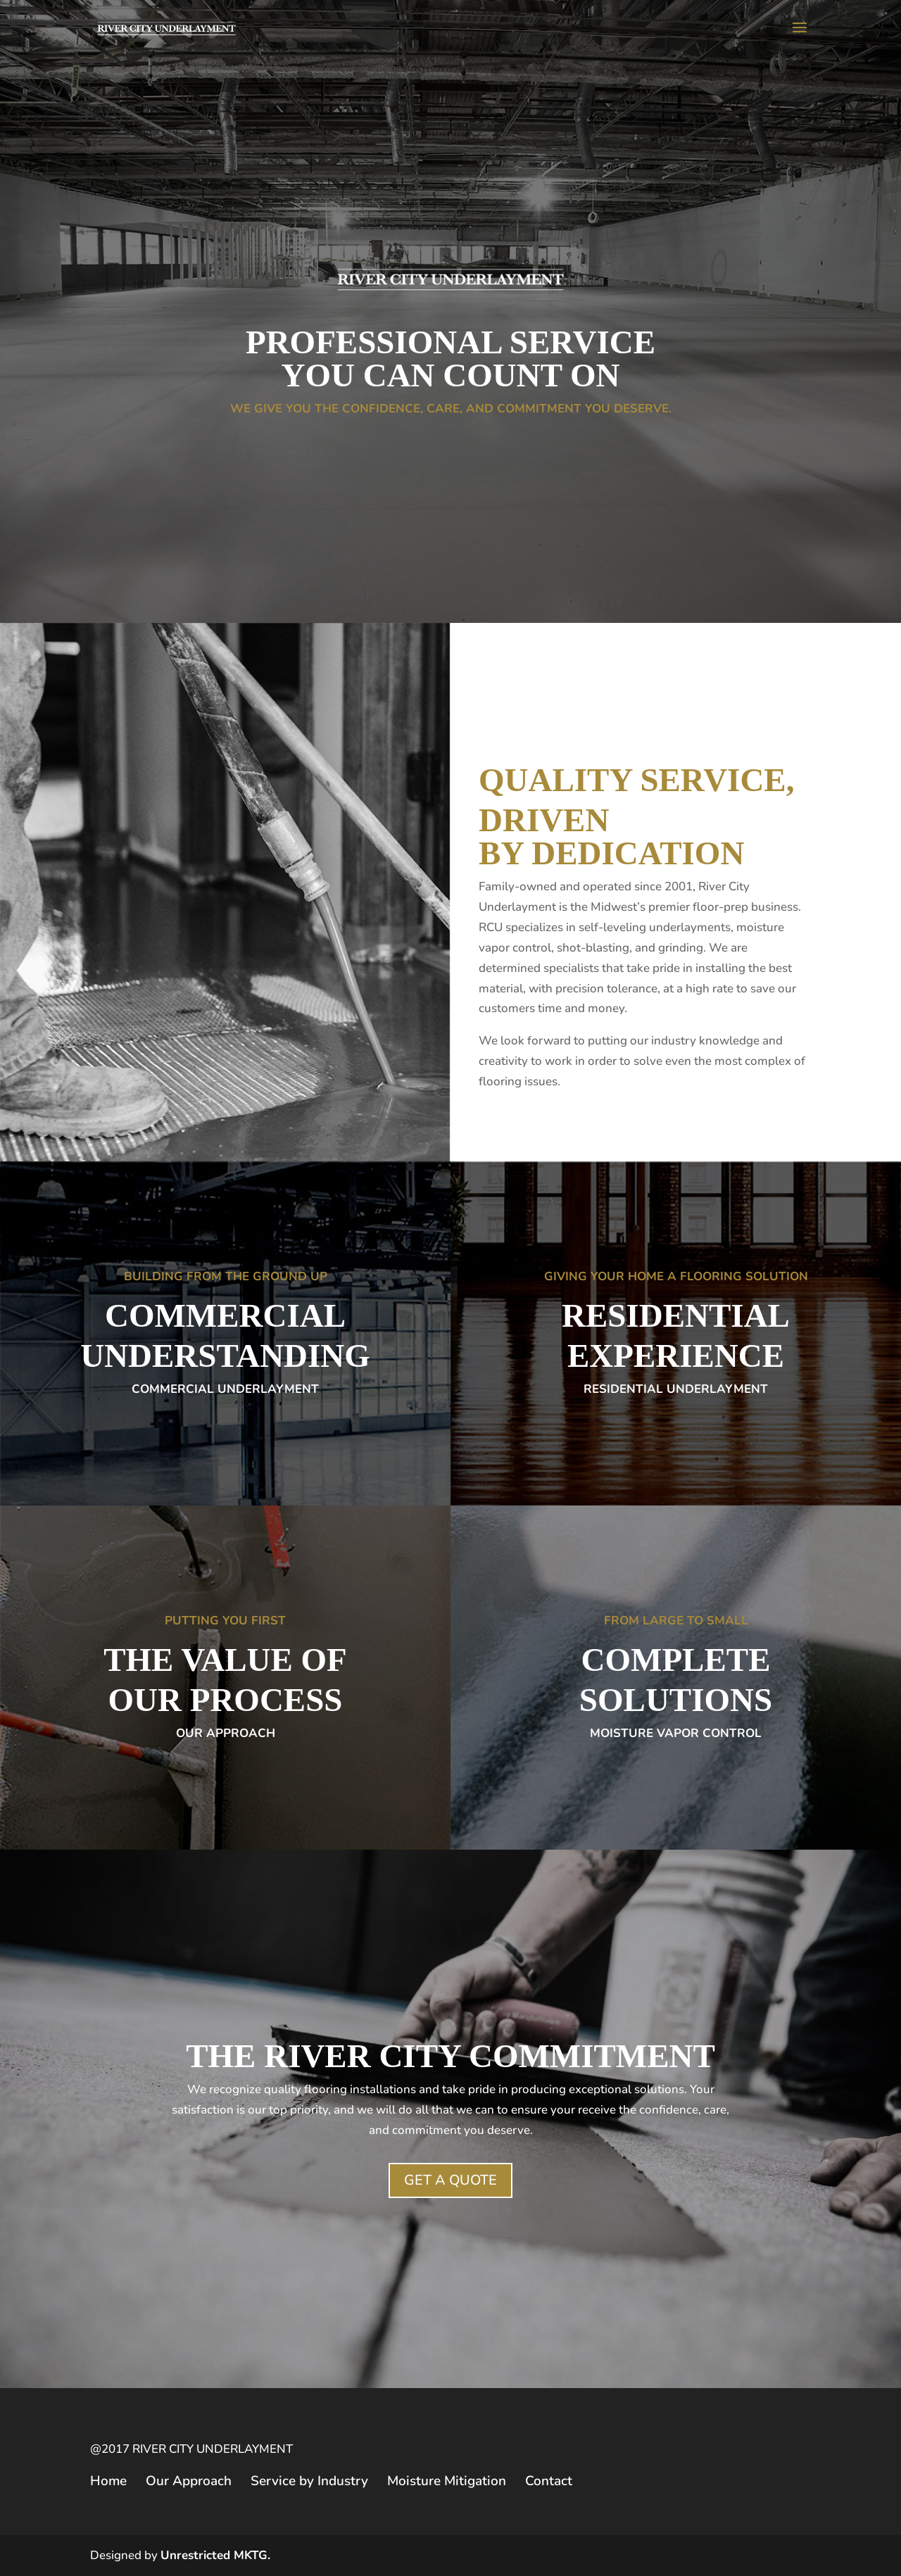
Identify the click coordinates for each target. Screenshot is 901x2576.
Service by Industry (309, 2481)
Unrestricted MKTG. (215, 2555)
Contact (548, 2481)
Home (108, 2481)
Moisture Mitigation (446, 2481)
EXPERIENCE (675, 1355)
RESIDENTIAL (676, 1315)
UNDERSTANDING (225, 1355)
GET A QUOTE (450, 2180)
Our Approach (189, 2481)
